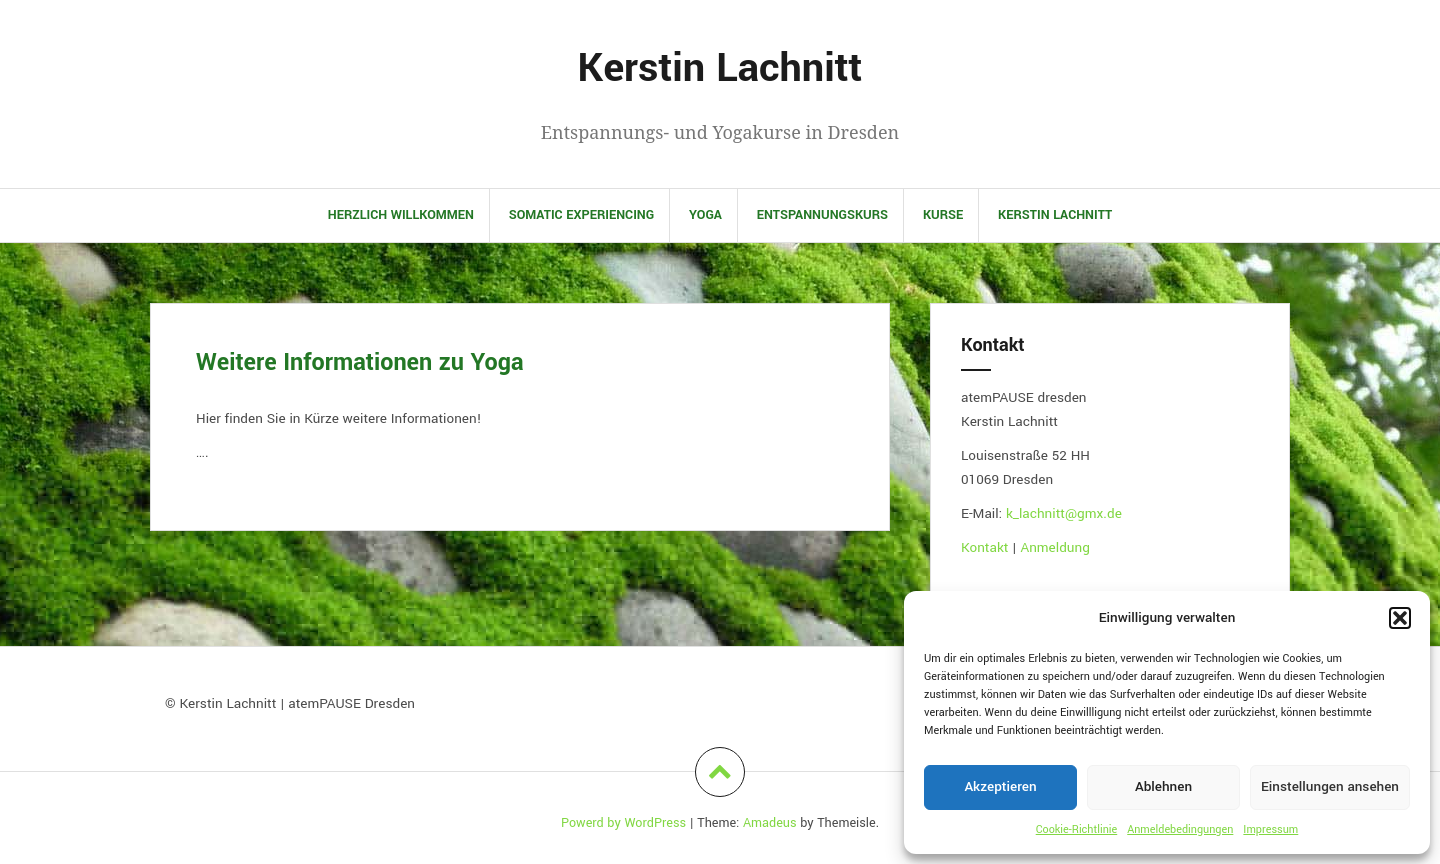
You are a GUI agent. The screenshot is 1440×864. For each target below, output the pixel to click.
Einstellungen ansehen (1330, 786)
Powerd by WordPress (623, 823)
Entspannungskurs (822, 215)
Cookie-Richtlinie (1077, 829)
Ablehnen (1163, 786)
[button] (1400, 618)
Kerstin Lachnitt (720, 68)
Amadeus (770, 823)
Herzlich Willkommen (401, 215)
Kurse (943, 215)
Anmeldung (1054, 547)
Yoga (705, 215)
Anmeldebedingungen (1180, 829)
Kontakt (986, 547)
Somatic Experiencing (581, 215)
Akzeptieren (1000, 786)
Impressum (1270, 829)
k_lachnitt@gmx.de (1064, 513)
